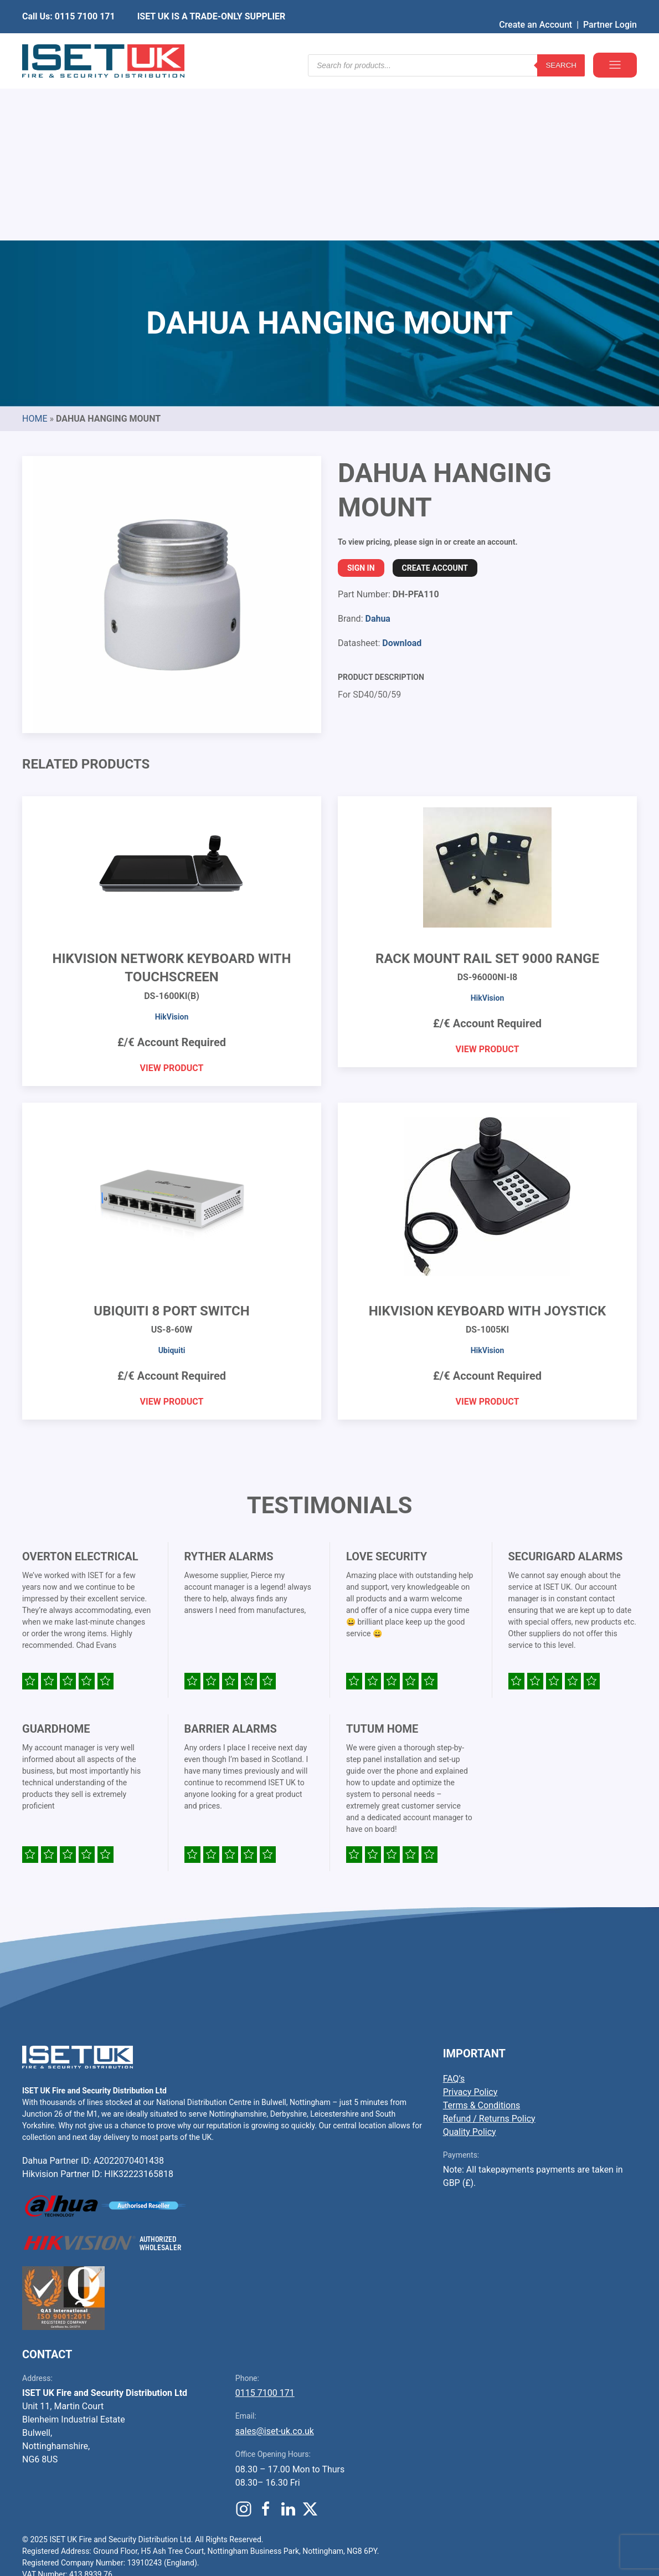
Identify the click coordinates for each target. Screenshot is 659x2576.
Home (34, 250)
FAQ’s (454, 1910)
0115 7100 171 (265, 2224)
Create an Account (535, 8)
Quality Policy (469, 1963)
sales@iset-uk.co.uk (274, 2262)
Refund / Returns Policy (489, 1950)
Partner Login (610, 8)
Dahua (377, 450)
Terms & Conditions (482, 1937)
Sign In (361, 399)
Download (401, 474)
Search (560, 44)
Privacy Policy (470, 1923)
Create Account (435, 399)
